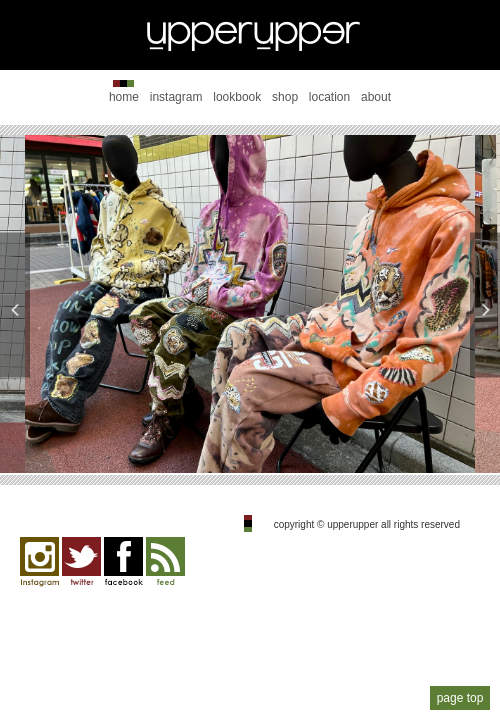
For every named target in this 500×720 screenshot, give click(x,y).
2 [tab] (220, 440)
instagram (176, 97)
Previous (15, 304)
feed (165, 562)
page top (460, 698)
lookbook (237, 97)
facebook (123, 562)
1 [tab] (190, 440)
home (124, 97)
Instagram (39, 562)
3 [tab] (250, 440)
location (329, 97)
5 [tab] (310, 440)
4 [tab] (280, 440)
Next (485, 304)
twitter (81, 562)
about (376, 97)
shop (285, 97)
